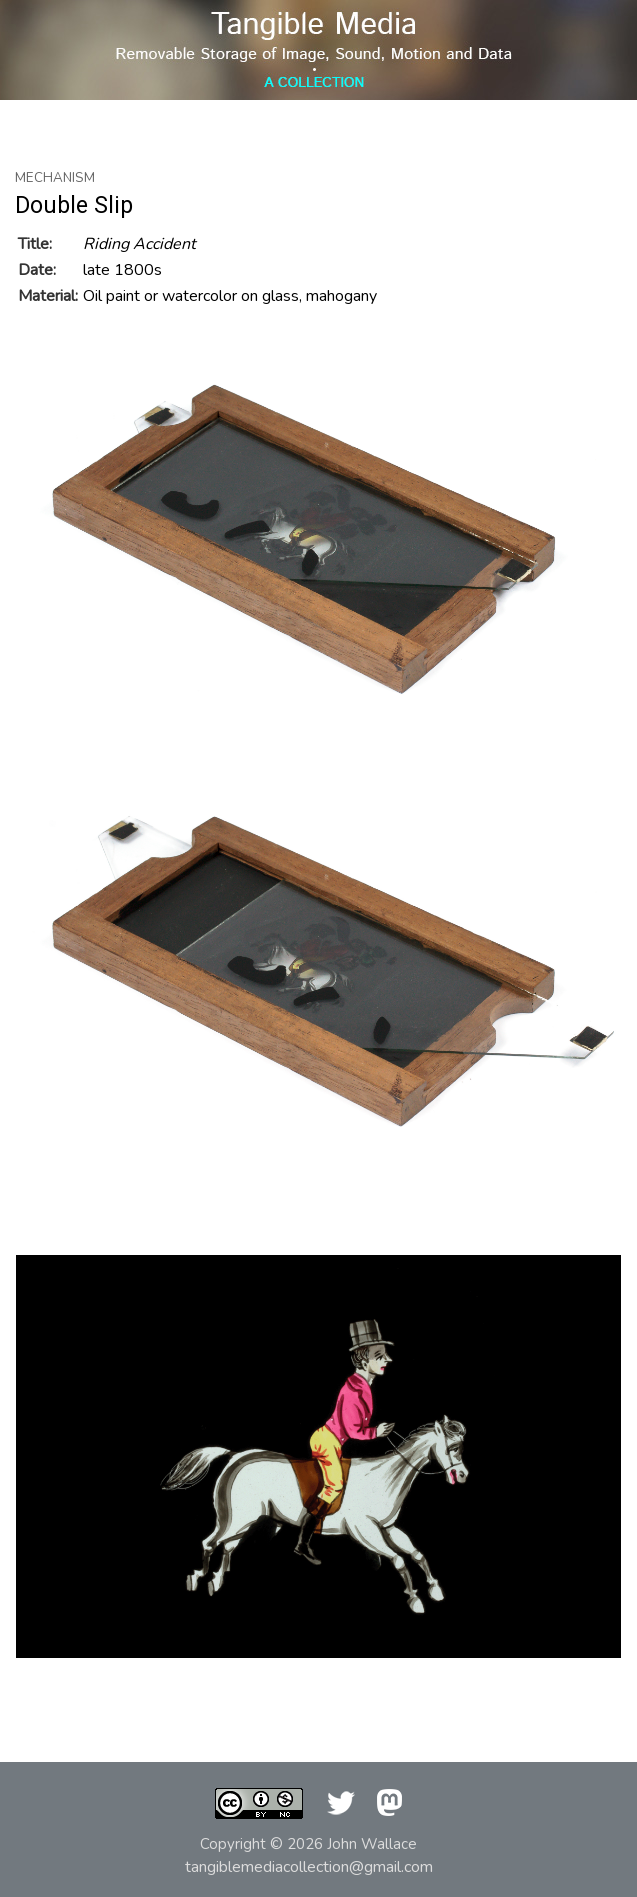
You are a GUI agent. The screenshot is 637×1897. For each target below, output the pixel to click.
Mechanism (55, 178)
